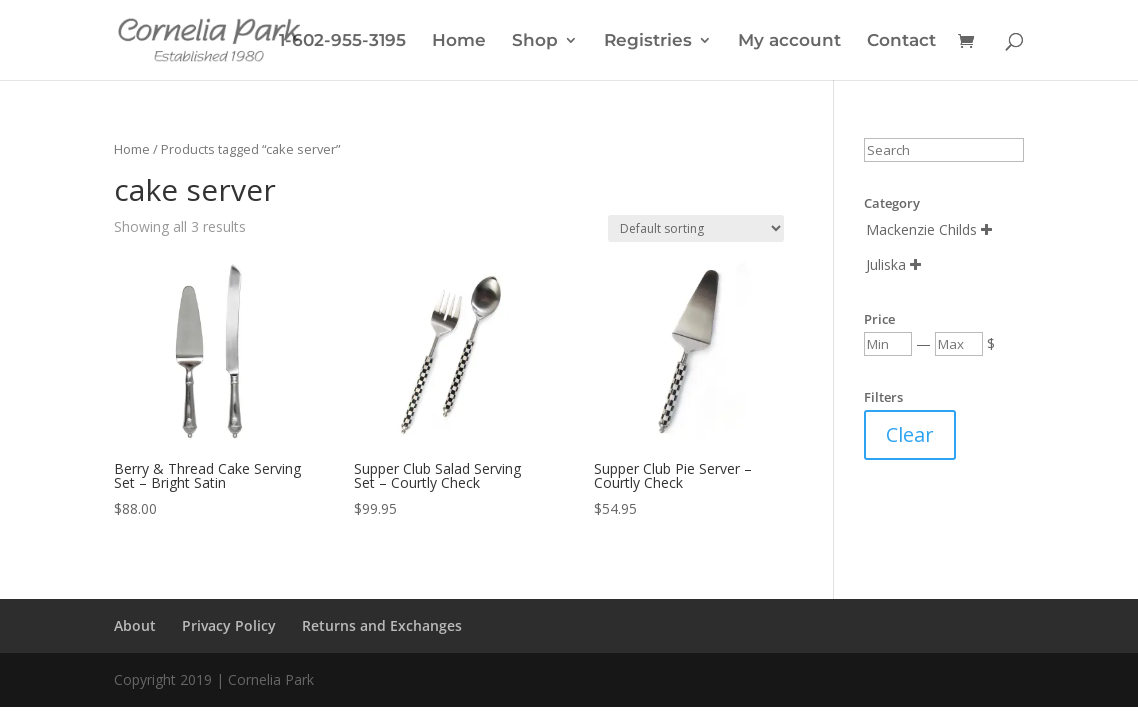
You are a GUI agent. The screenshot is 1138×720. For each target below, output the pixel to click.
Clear (910, 434)
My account (789, 41)
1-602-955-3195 (342, 41)
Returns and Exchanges (382, 625)
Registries (648, 41)
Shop (535, 41)
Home (459, 41)
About (135, 625)
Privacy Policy (229, 625)
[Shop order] (696, 228)
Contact (901, 41)
